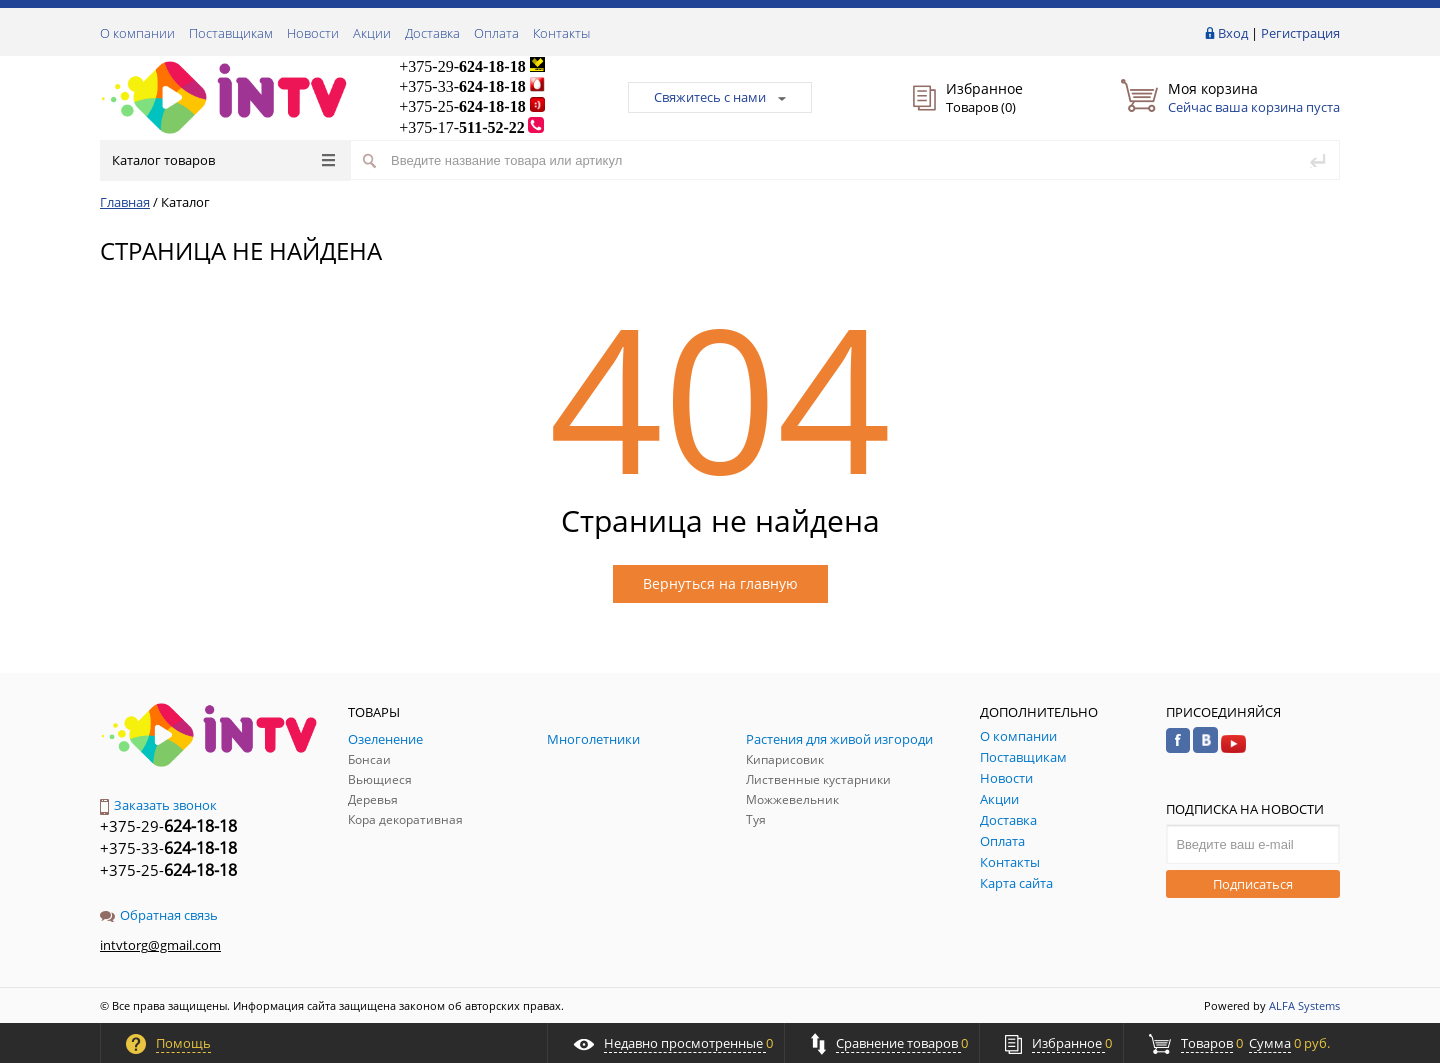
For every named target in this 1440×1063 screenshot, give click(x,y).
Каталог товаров (223, 160)
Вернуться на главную (720, 583)
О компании (137, 33)
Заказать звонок (158, 805)
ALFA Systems (1304, 1005)
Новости (313, 33)
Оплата (496, 33)
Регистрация (1300, 33)
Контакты (561, 33)
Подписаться (1253, 884)
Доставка (432, 33)
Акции (372, 33)
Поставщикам (231, 33)
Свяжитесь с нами (720, 97)
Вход (1233, 33)
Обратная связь (159, 915)
